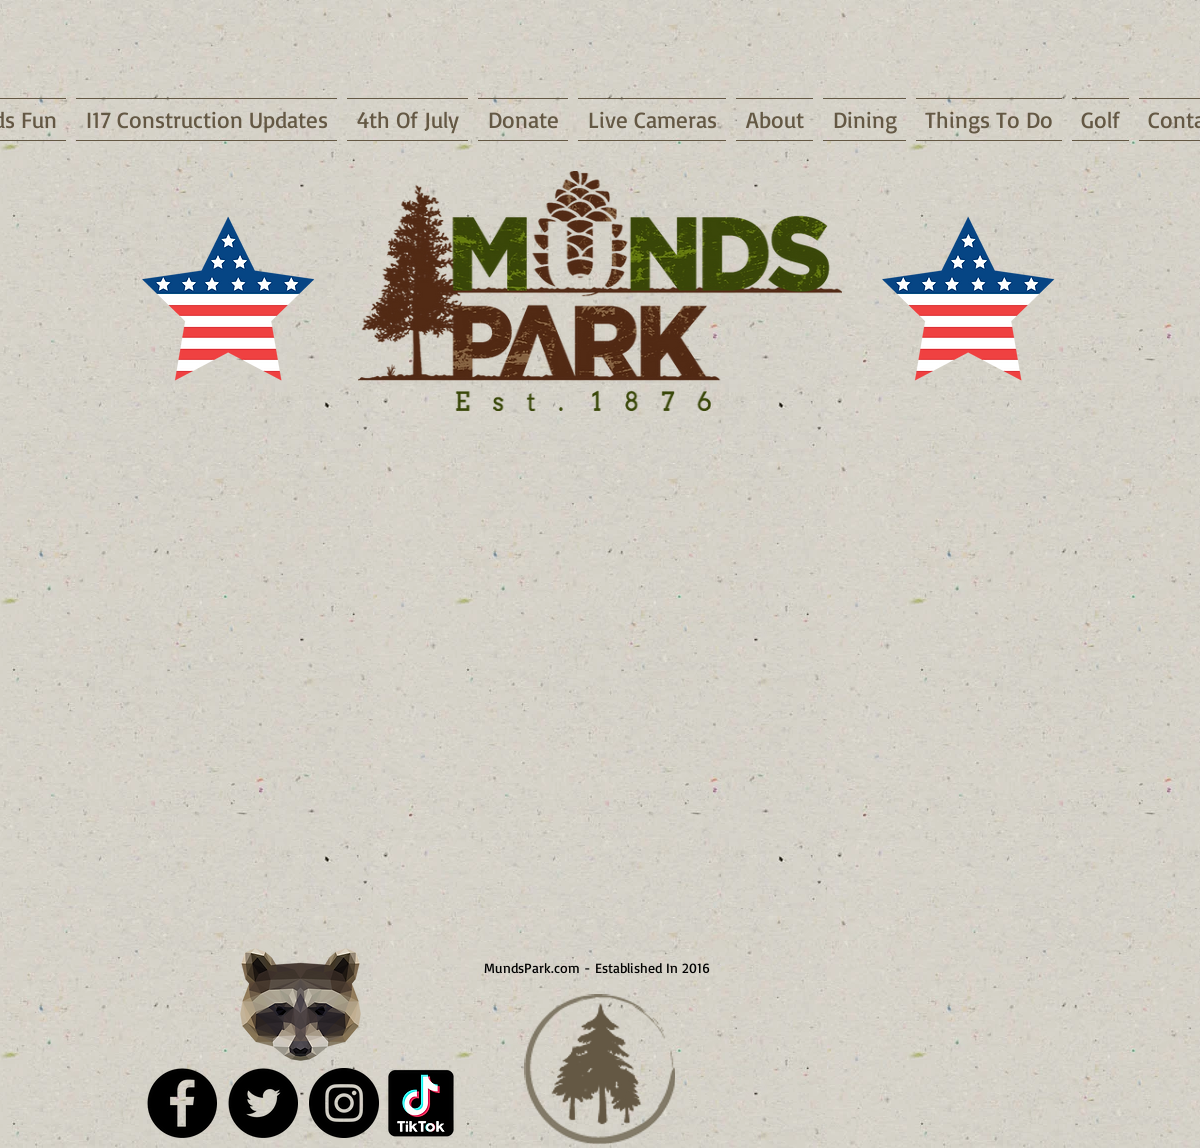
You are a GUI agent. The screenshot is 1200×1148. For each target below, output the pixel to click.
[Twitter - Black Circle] (263, 1103)
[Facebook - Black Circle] (182, 1103)
